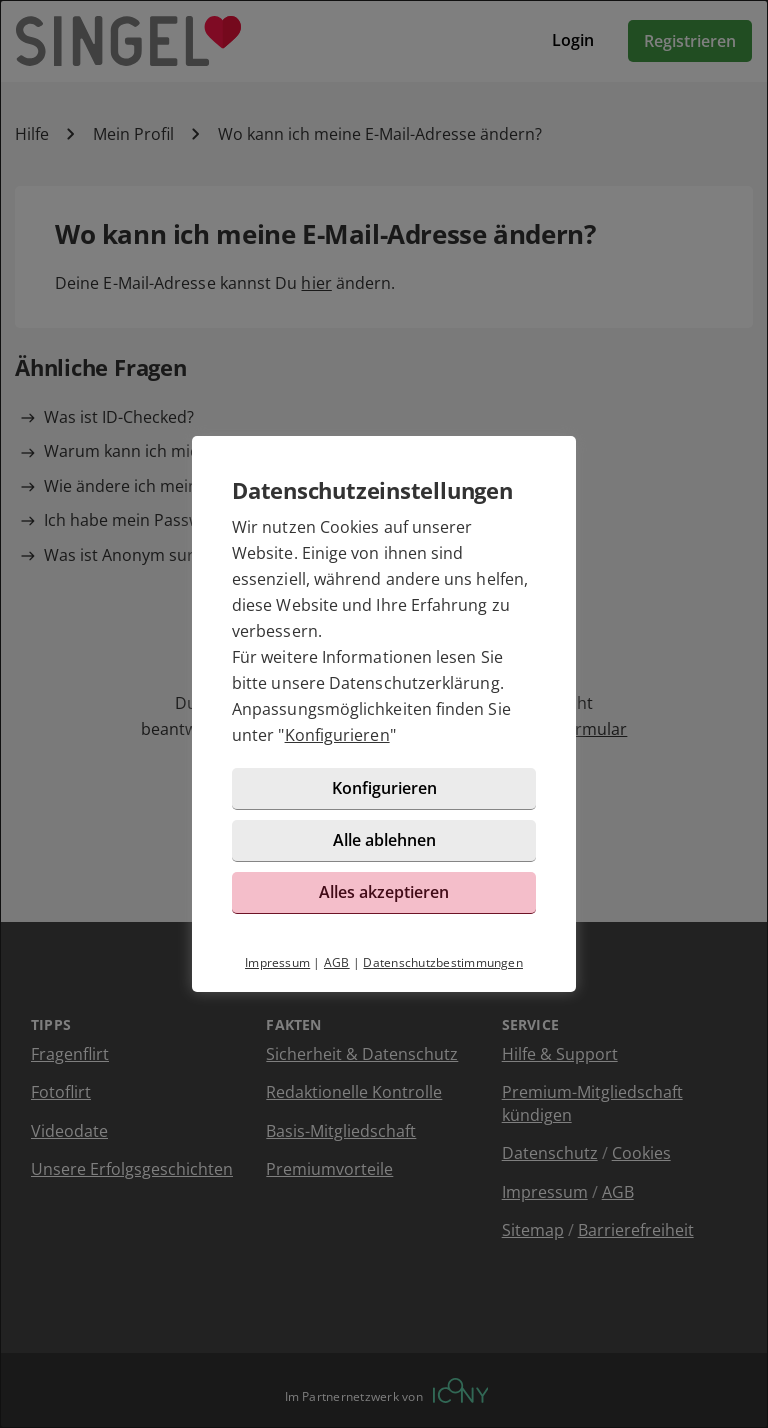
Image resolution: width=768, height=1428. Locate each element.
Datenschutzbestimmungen (443, 962)
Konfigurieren (337, 735)
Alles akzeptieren (384, 892)
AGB (337, 962)
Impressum (277, 962)
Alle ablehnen (384, 840)
